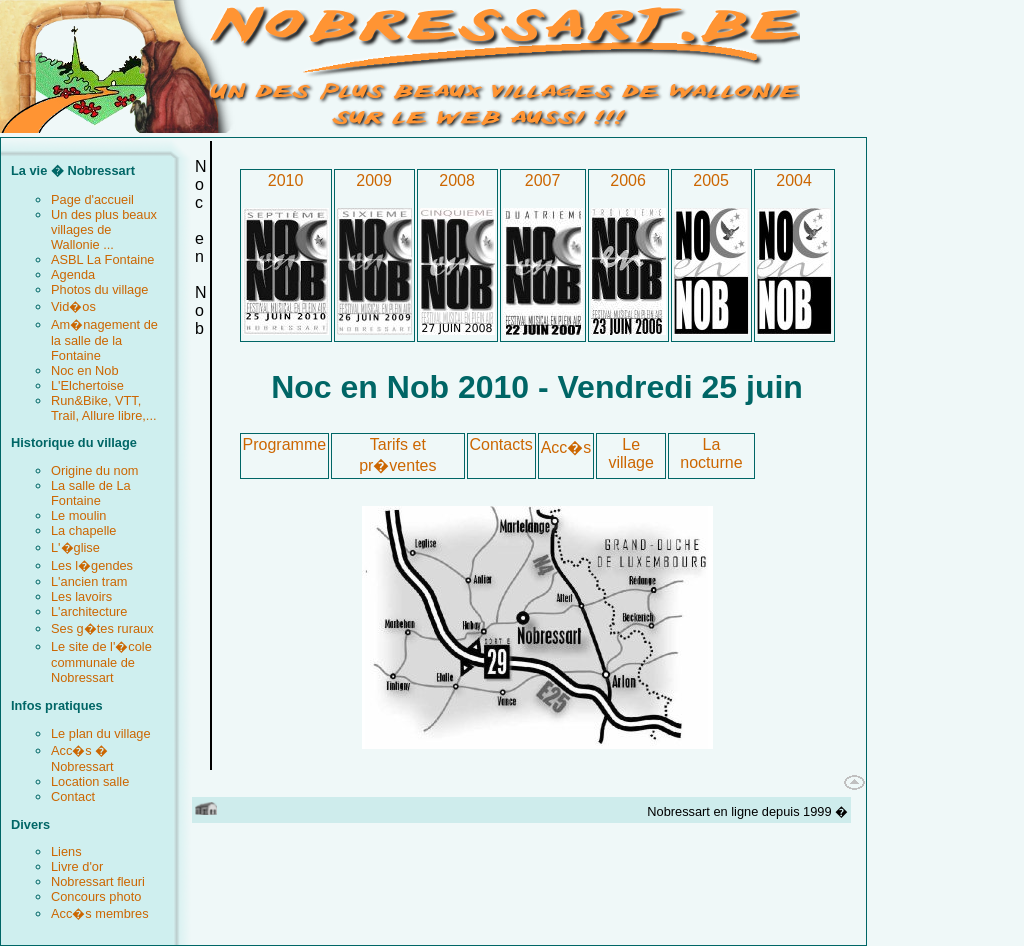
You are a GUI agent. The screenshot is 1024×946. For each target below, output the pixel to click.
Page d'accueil (92, 199)
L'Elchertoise (87, 385)
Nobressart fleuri (98, 881)
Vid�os (73, 306)
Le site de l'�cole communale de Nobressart (101, 662)
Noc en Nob (85, 370)
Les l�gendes (92, 565)
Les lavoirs (81, 596)
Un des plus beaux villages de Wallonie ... (104, 229)
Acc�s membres (100, 913)
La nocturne (711, 453)
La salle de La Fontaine (91, 493)
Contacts (501, 444)
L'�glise (75, 547)
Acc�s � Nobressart (82, 758)
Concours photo (96, 896)
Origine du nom (95, 470)
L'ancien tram (89, 581)
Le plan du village (101, 733)
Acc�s (566, 447)
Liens (66, 851)
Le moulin (79, 515)
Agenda (73, 274)
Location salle (90, 781)
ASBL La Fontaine (102, 259)
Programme (285, 444)
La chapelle (83, 530)
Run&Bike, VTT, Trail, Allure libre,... (104, 408)
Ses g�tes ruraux (102, 628)
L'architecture (89, 611)
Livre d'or (77, 866)
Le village (631, 453)
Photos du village (99, 289)
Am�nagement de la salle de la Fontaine (104, 340)
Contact (73, 796)
